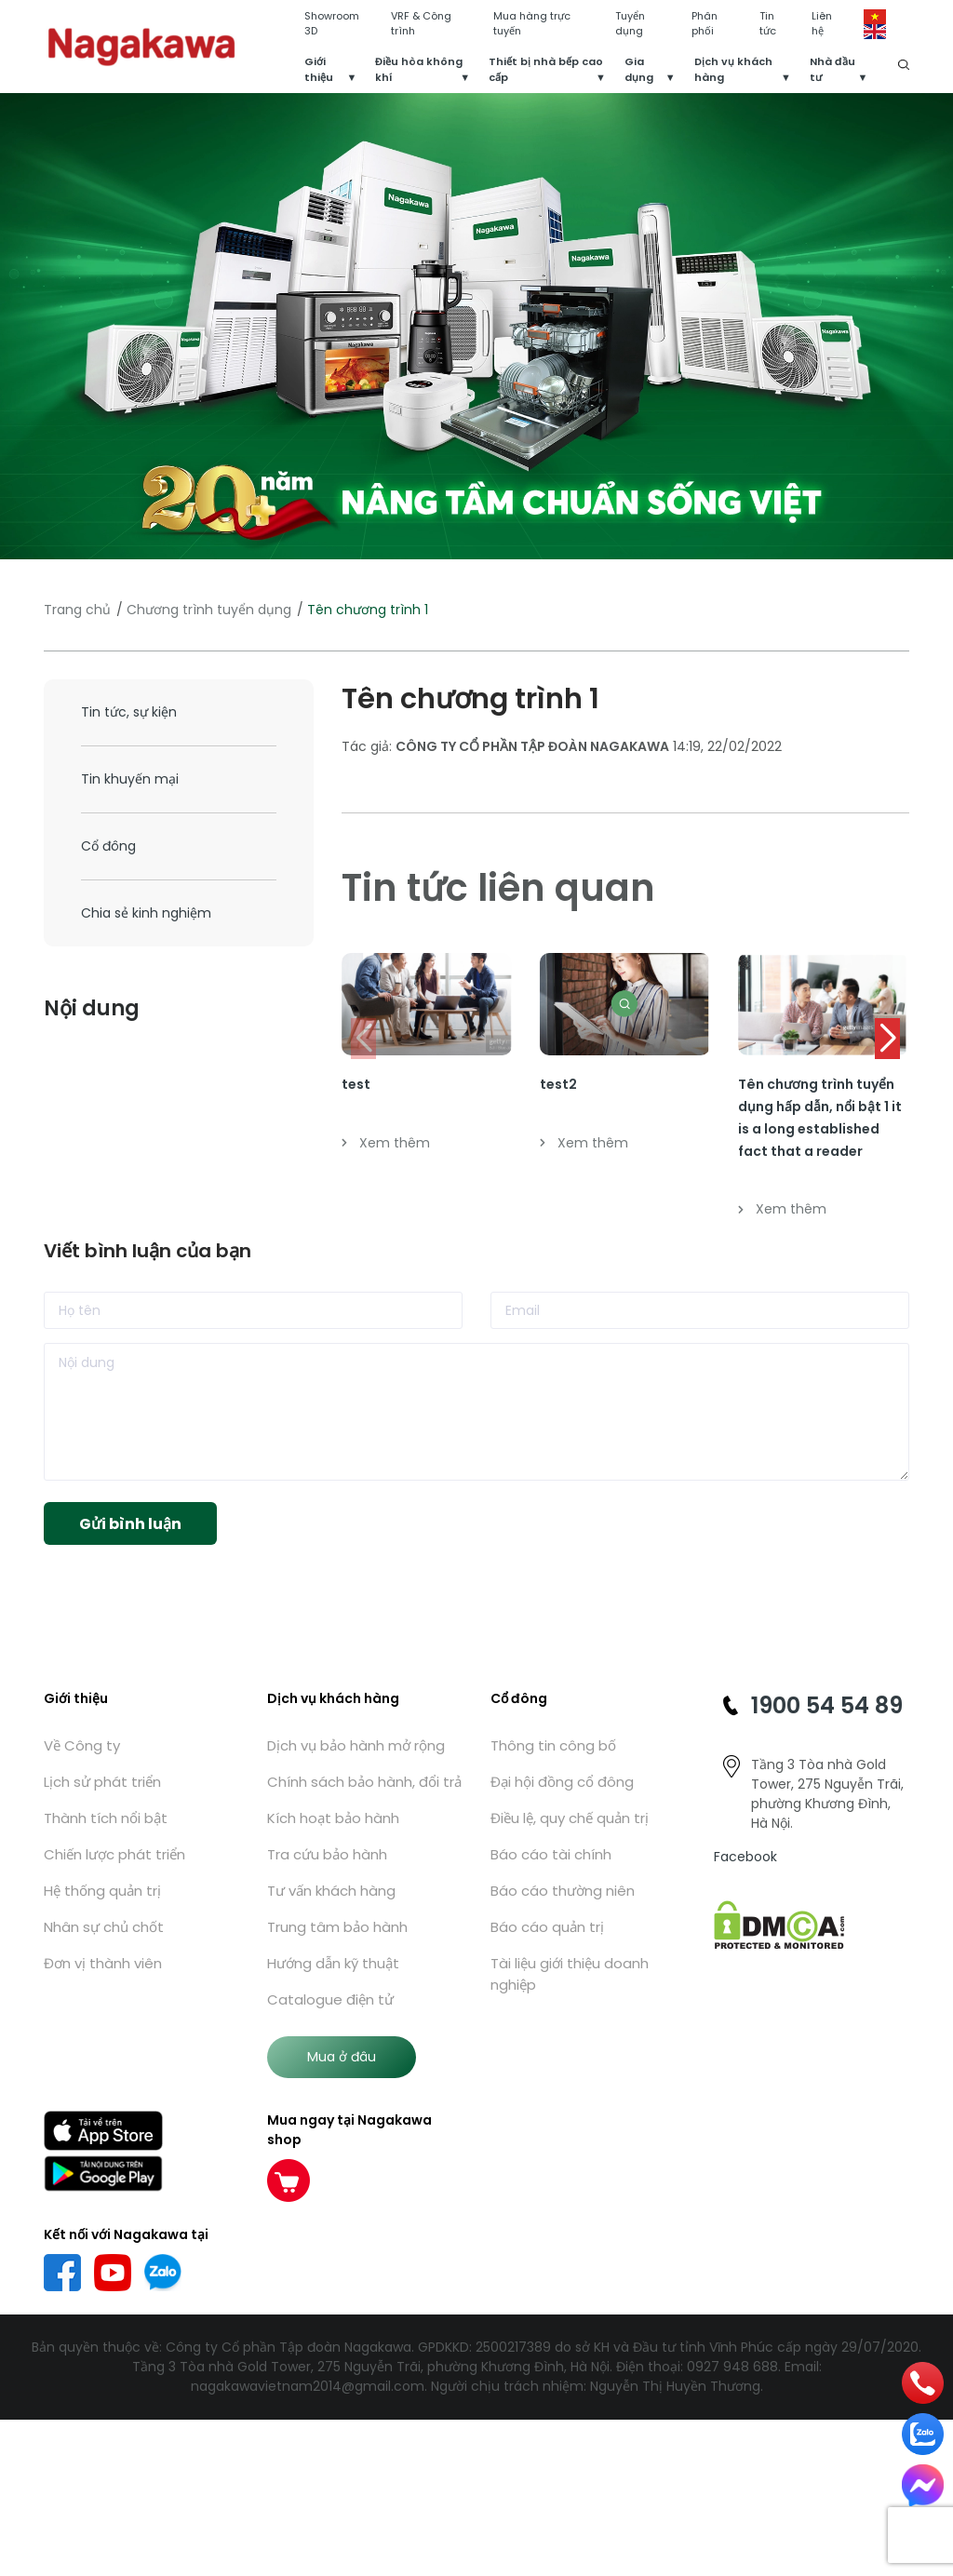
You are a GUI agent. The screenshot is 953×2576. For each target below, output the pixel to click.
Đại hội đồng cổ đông (562, 1781)
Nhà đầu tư (832, 69)
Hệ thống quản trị (102, 1890)
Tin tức (767, 23)
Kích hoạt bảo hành (333, 1818)
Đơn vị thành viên (103, 1963)
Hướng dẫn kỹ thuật (333, 1963)
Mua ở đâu (341, 2056)
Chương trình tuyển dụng (209, 609)
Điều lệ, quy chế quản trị (569, 1818)
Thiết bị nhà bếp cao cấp (546, 69)
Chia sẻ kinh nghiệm (146, 913)
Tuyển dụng (630, 23)
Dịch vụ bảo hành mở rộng (356, 1745)
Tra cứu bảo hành (327, 1854)
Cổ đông (108, 846)
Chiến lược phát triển (114, 1854)
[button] (887, 1038)
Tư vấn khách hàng (331, 1890)
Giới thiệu (318, 69)
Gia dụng (638, 69)
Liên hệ (822, 23)
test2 (558, 1084)
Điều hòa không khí (419, 69)
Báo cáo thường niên (562, 1890)
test (356, 1084)
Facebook (745, 1856)
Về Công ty (82, 1745)
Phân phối (704, 23)
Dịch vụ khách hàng (733, 69)
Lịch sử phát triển (102, 1781)
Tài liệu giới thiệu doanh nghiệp (569, 1973)
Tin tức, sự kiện (129, 712)
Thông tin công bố (553, 1745)
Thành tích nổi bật (106, 1818)
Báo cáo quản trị (547, 1927)
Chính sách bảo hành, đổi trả (364, 1781)
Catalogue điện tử (330, 1999)
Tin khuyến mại (130, 779)
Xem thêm (386, 1143)
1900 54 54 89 (827, 1705)
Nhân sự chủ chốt (104, 1927)
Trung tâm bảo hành (337, 1927)
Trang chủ (77, 609)
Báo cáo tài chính (550, 1854)
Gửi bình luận (130, 1524)
